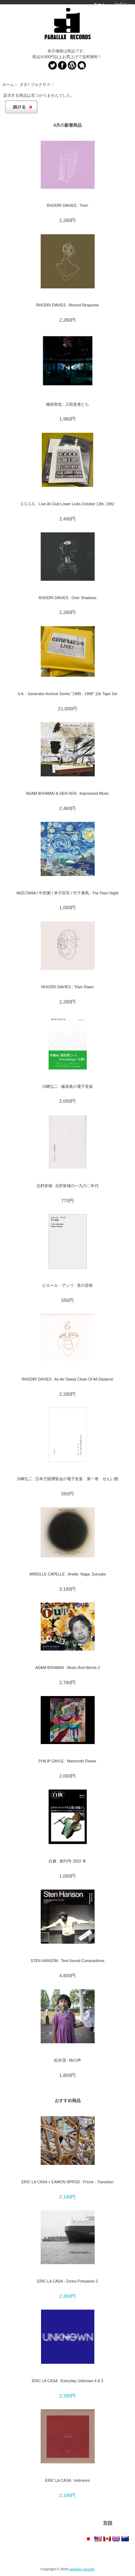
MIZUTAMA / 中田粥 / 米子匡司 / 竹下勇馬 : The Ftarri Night (67, 893)
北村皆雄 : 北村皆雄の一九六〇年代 (67, 1186)
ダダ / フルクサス (34, 84)
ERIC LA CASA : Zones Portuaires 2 (67, 2281)
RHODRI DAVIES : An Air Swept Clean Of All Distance (67, 1379)
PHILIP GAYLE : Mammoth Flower (67, 1761)
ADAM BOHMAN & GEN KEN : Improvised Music (67, 793)
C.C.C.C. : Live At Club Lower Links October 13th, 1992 (67, 504)
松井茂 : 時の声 (67, 2060)
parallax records (81, 2569)
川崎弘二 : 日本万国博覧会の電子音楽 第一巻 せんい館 (68, 1479)
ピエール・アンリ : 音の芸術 (67, 1285)
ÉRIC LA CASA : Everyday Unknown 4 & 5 (67, 2381)
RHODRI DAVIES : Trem (67, 205)
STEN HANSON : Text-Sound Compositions (67, 1960)
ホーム (99, 4)
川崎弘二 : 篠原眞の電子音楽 (67, 1086)
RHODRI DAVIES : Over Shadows (67, 598)
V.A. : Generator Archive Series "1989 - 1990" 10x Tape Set (67, 694)
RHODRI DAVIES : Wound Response (67, 305)
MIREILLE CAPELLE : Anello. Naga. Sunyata (68, 1574)
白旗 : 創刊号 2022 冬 (67, 1861)
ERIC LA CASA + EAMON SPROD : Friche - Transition (68, 2182)
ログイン (122, 4)
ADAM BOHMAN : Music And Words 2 (67, 1667)
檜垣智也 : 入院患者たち (67, 404)
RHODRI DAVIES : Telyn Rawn (67, 987)
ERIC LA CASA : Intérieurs (67, 2480)
